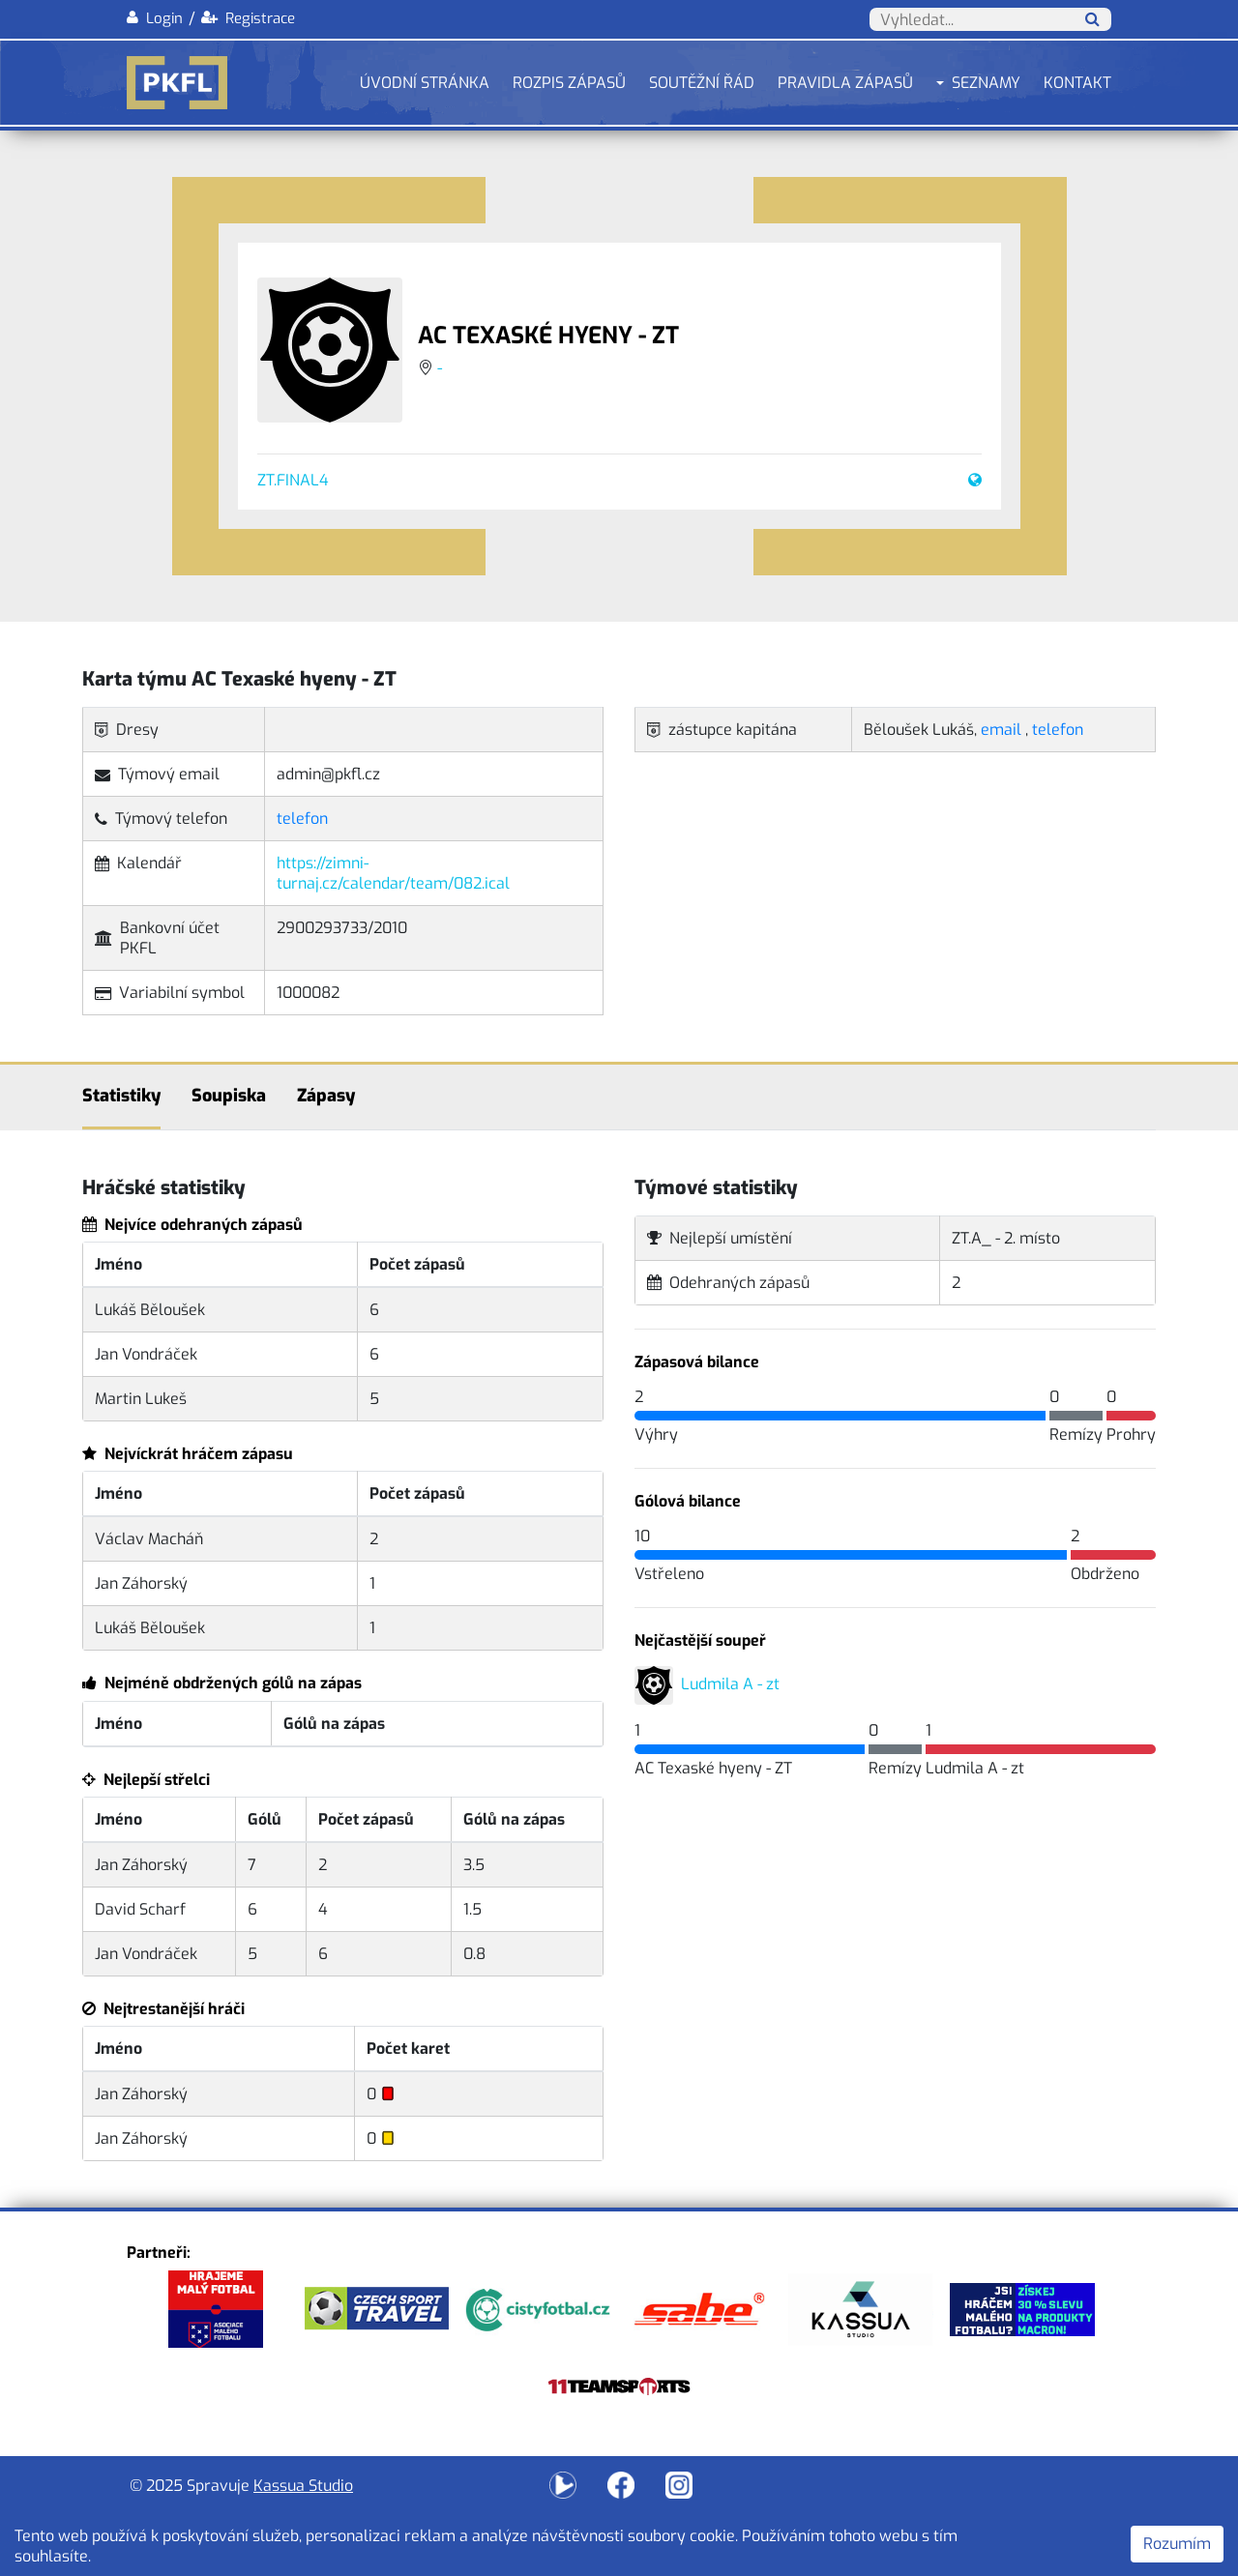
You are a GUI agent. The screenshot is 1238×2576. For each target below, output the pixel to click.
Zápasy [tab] (326, 1095)
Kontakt (1077, 83)
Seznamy (986, 83)
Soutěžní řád (701, 83)
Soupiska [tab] (229, 1095)
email (1001, 729)
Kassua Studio (303, 2485)
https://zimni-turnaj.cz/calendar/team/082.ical (393, 873)
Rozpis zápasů (569, 83)
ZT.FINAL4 (293, 480)
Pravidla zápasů (845, 83)
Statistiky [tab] (121, 1095)
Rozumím (1177, 2543)
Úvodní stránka (424, 83)
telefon (302, 818)
